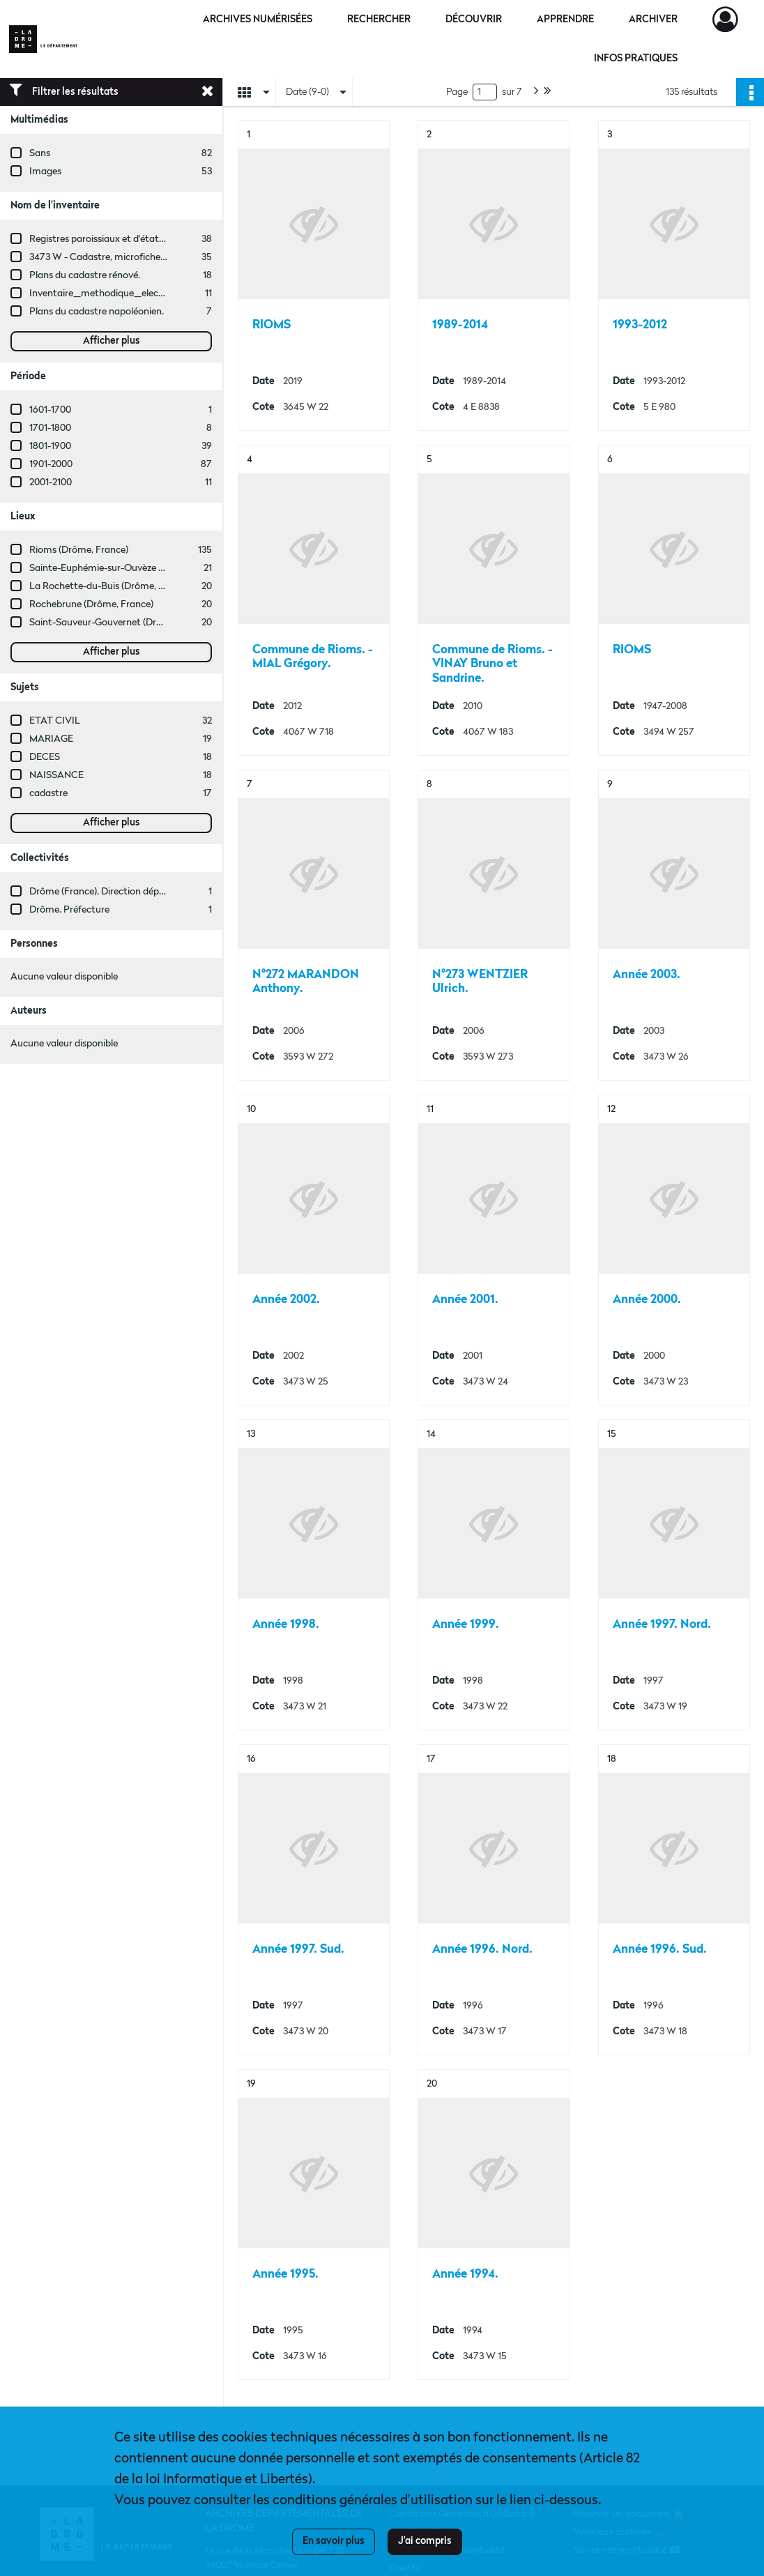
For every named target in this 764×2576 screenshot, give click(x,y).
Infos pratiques (636, 58)
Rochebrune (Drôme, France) (91, 604)
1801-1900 (50, 446)
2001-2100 (50, 482)
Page (457, 92)
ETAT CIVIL (54, 721)
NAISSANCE (56, 775)
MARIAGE (51, 739)
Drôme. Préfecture (69, 910)
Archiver (653, 19)
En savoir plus (334, 2541)
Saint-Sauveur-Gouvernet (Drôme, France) (121, 622)
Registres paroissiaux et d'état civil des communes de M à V (156, 239)
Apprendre (565, 19)
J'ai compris (425, 2541)
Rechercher (379, 19)
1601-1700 (50, 410)
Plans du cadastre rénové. (84, 275)
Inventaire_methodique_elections (104, 293)
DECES (44, 757)
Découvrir (473, 19)
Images (45, 171)
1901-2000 (50, 464)
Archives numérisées (257, 19)
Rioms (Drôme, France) (78, 550)
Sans (39, 153)
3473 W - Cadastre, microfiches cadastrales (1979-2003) (149, 257)
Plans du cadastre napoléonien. (96, 312)
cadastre (48, 793)
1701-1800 (50, 428)
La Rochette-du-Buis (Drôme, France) (110, 586)
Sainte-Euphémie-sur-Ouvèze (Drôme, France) (128, 568)
